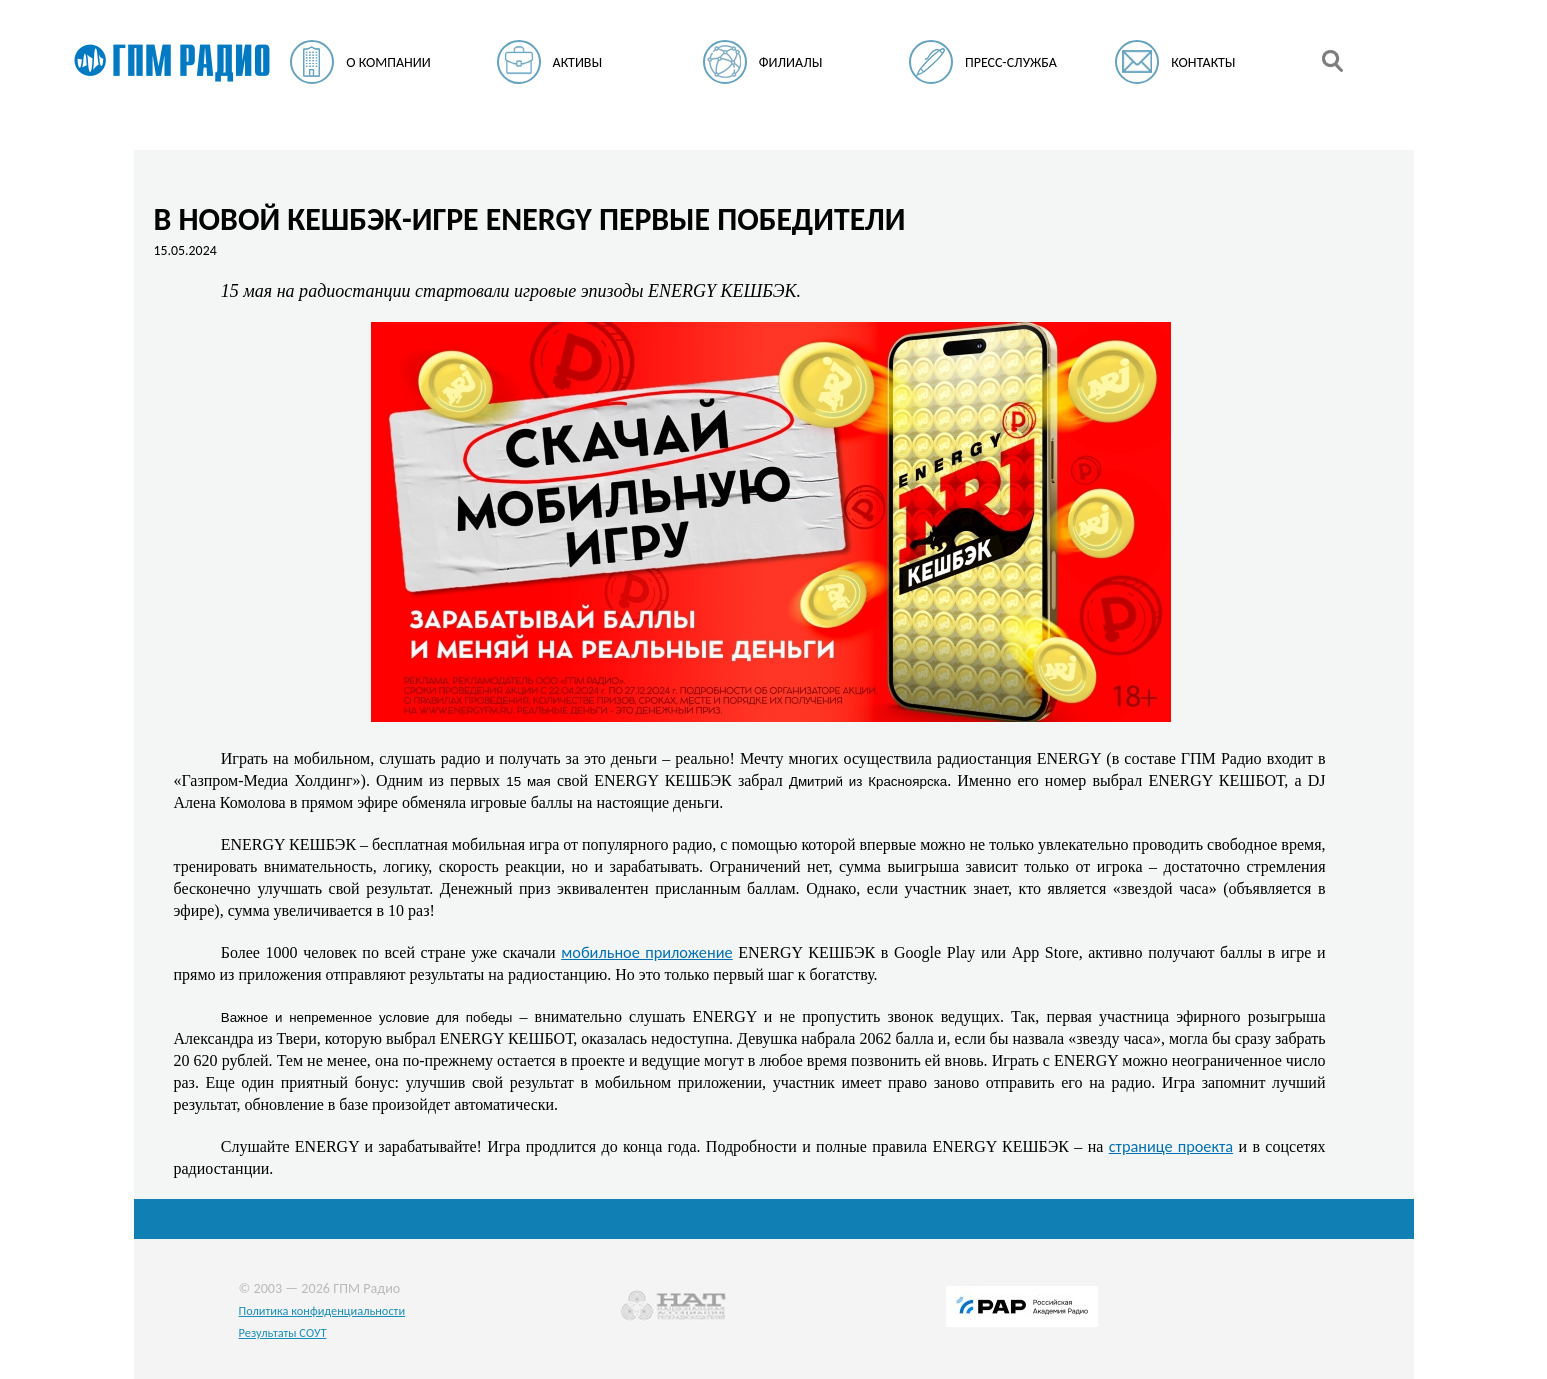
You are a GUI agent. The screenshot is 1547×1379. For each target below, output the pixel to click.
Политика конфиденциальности (322, 1310)
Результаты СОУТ (283, 1332)
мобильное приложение (646, 952)
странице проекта (1171, 1146)
